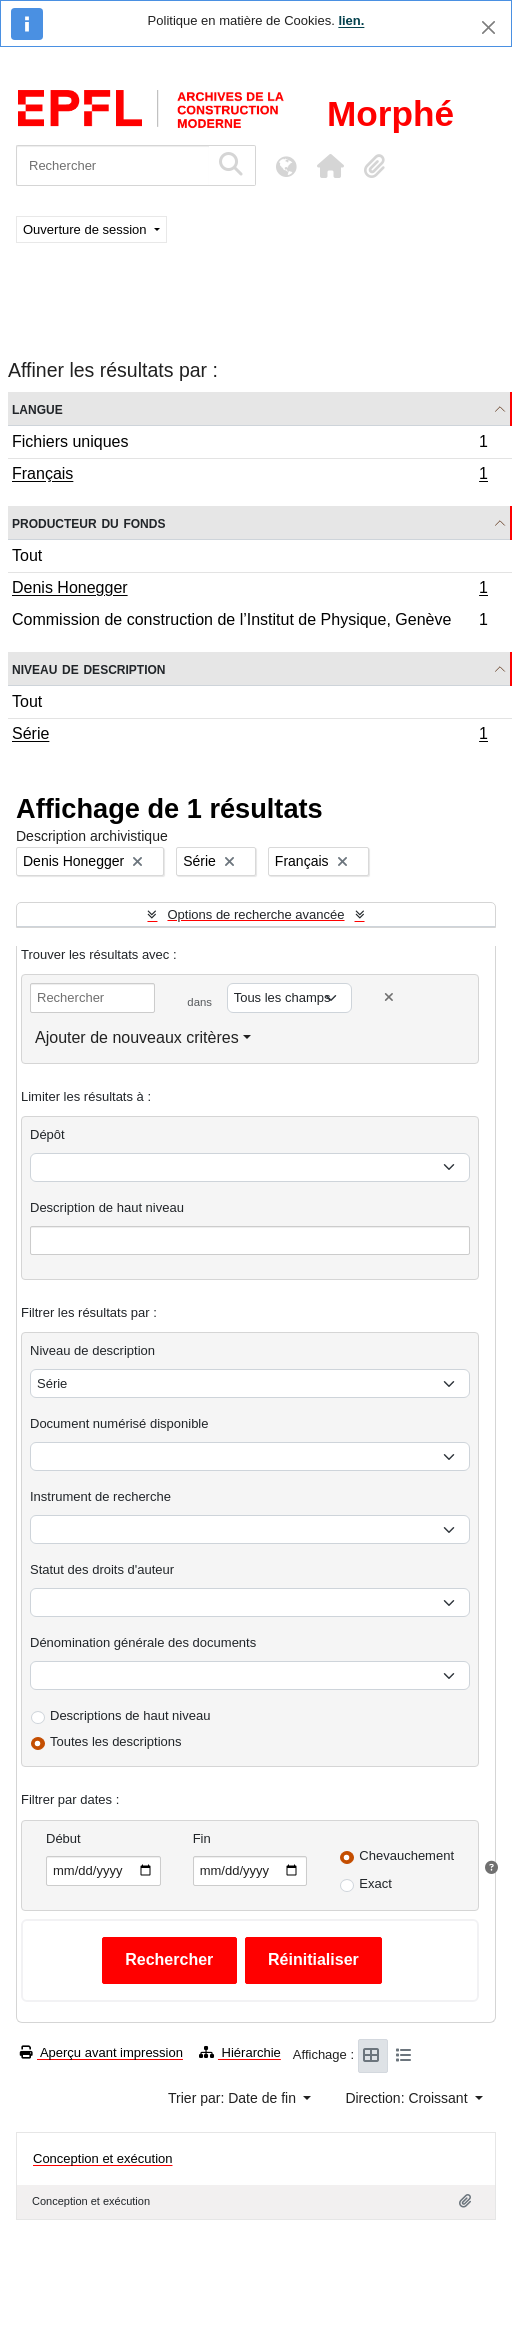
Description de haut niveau (107, 1207)
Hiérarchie (240, 2052)
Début (63, 1838)
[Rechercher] (112, 165)
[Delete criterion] (389, 997)
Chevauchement (406, 1855)
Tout (27, 555)
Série (249, 736)
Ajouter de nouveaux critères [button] (137, 1037)
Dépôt (47, 1134)
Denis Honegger (249, 590)
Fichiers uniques (249, 444)
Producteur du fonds (88, 522)
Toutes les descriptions (116, 1741)
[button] (330, 166)
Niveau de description (88, 668)
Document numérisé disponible (119, 1423)
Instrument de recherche (100, 1496)
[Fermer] (488, 27)
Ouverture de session (86, 229)
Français (249, 476)
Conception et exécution (102, 2158)
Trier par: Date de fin (234, 2098)
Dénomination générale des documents (143, 1642)
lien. (351, 20)
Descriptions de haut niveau (130, 1715)
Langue (37, 408)
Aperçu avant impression (101, 2052)
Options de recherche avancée (255, 914)
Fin (202, 1838)
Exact (375, 1883)
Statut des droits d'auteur (102, 1569)
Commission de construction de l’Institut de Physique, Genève (249, 622)
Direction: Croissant (408, 2098)
